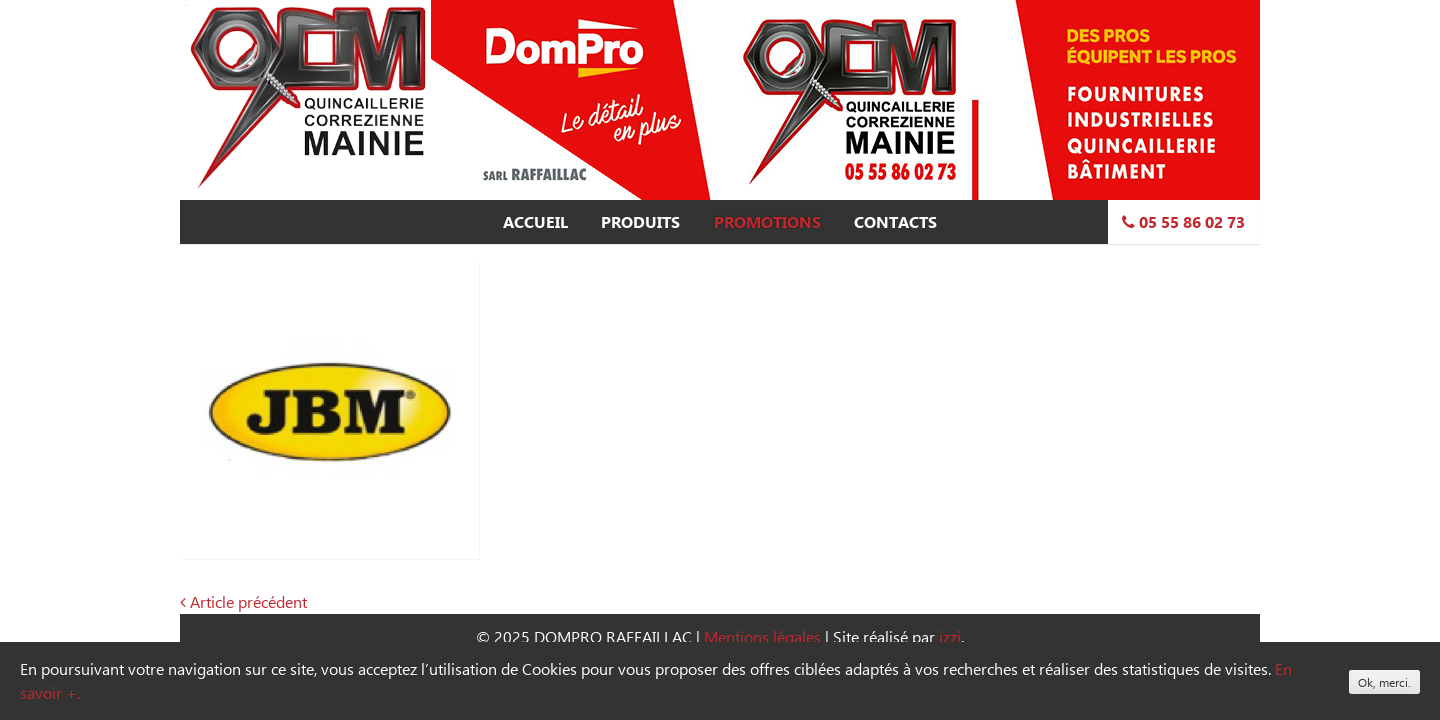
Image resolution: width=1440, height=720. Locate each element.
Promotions (767, 222)
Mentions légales (762, 636)
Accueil (535, 222)
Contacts (895, 222)
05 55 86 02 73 (1183, 222)
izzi (950, 636)
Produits (640, 222)
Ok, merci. (1384, 682)
